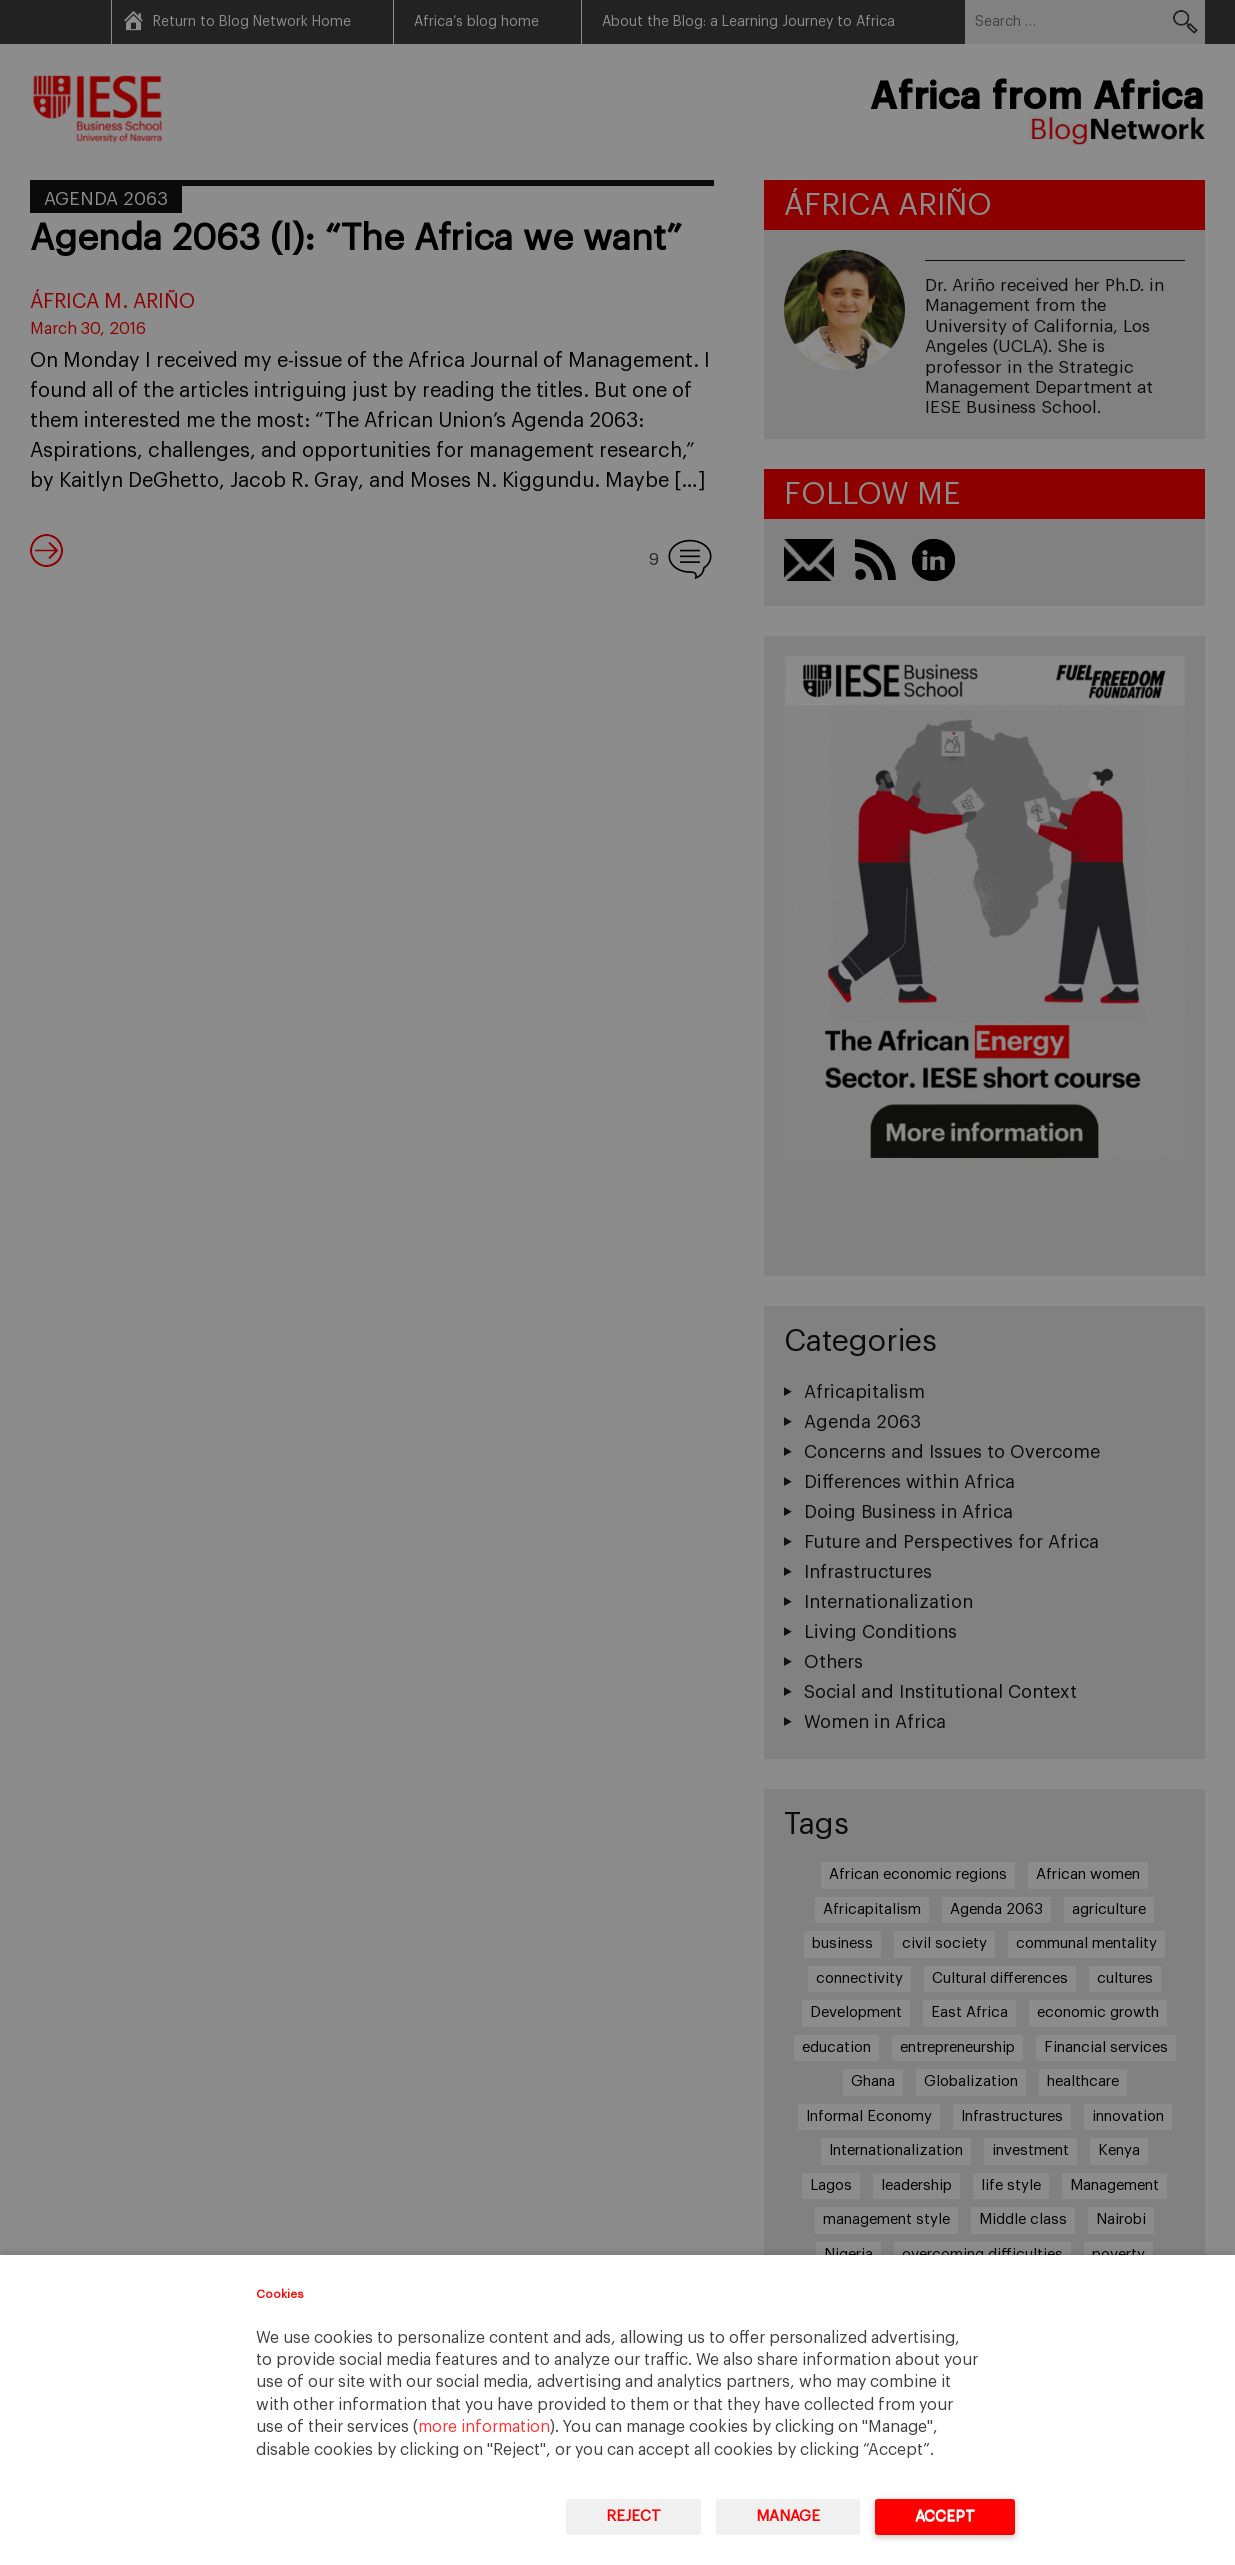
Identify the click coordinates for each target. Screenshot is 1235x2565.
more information (484, 2427)
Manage (788, 2516)
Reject (633, 2516)
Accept (945, 2516)
